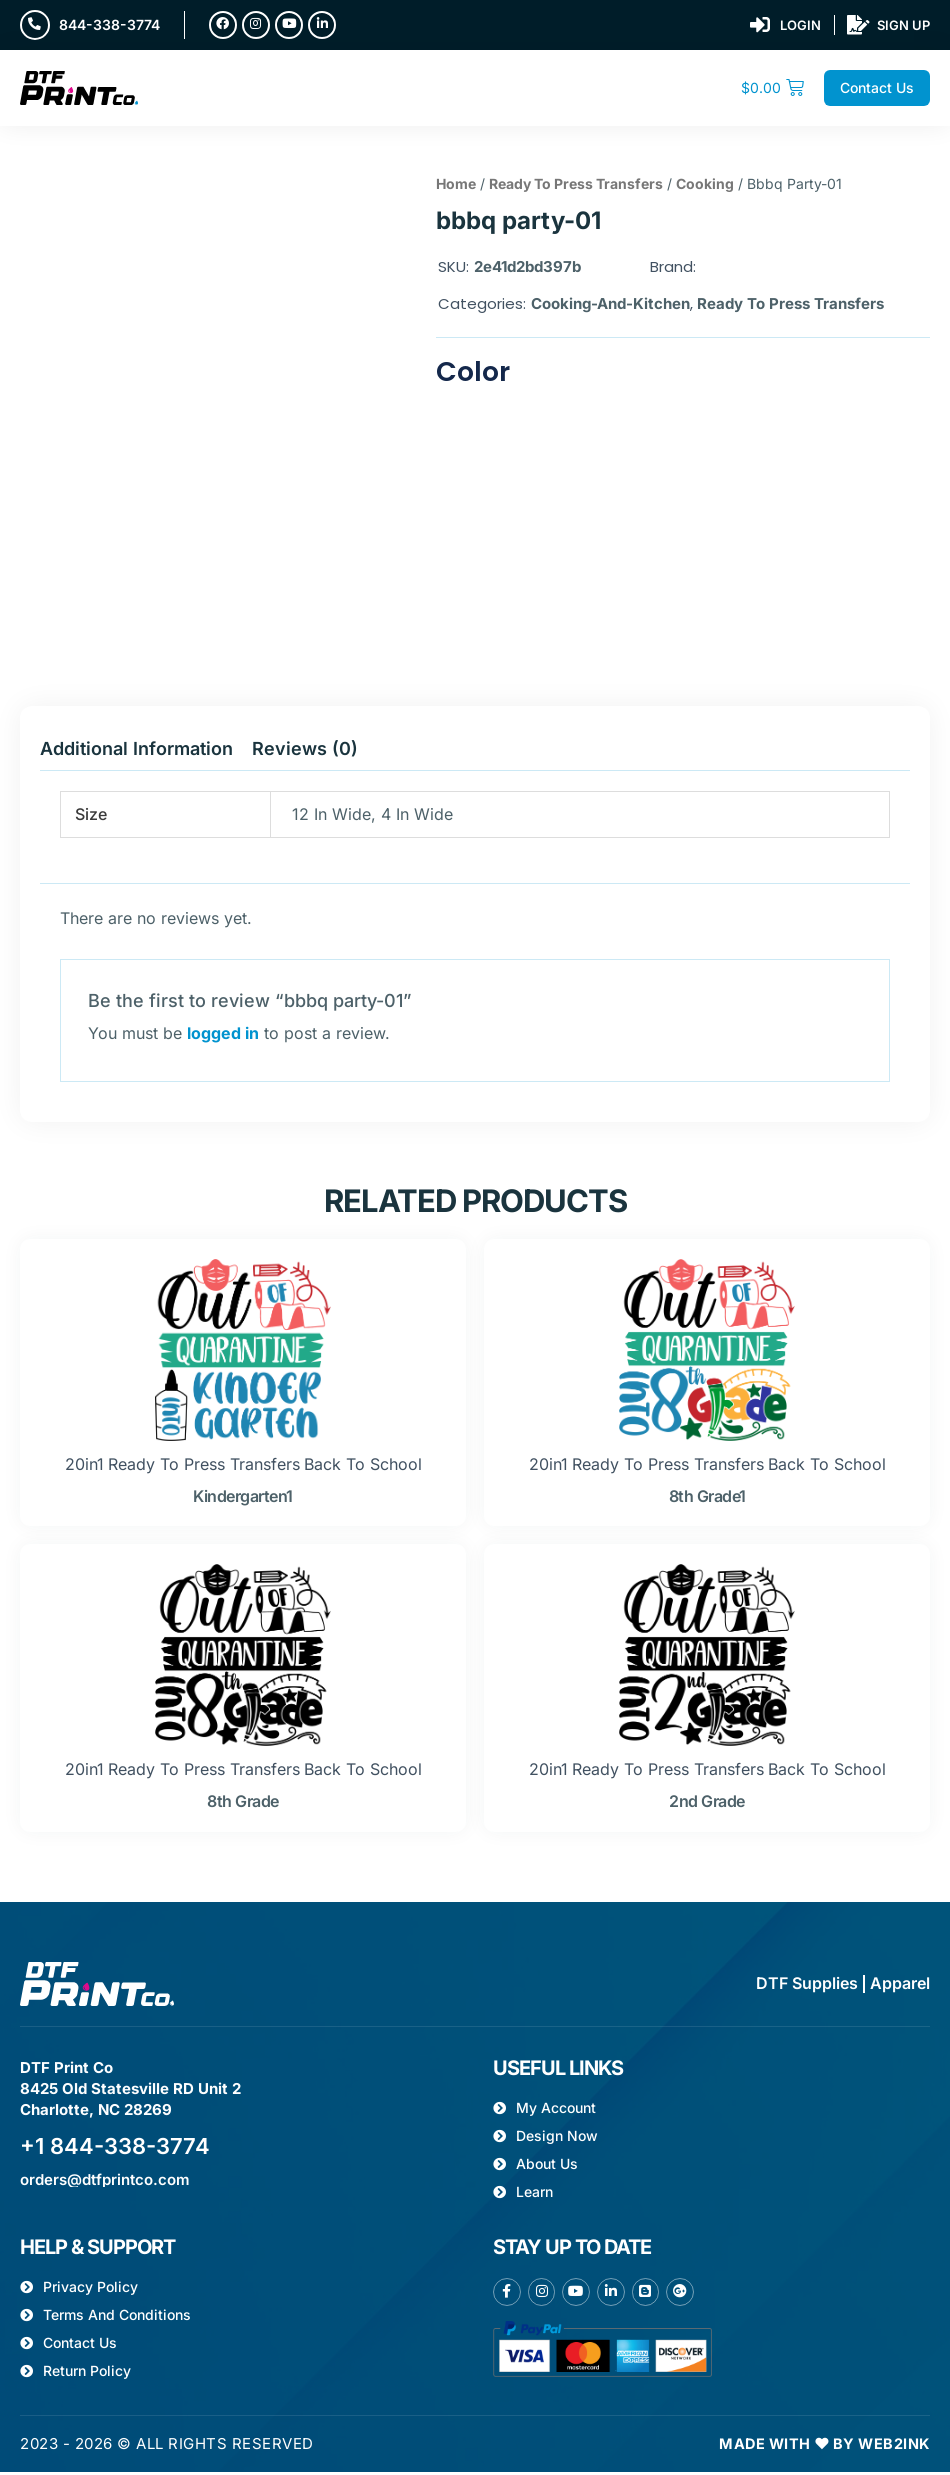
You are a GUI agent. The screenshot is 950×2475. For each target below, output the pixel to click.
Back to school (363, 1468)
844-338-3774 (111, 25)
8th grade (243, 1805)
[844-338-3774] (36, 26)
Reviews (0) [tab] (305, 752)
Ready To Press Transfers (576, 186)
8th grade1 (707, 1500)
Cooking (705, 186)
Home (456, 186)
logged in (223, 1036)
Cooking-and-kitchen (610, 305)
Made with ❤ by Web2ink (820, 2447)
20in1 (84, 1468)
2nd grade (707, 1805)
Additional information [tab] (136, 752)
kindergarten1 (243, 1500)
